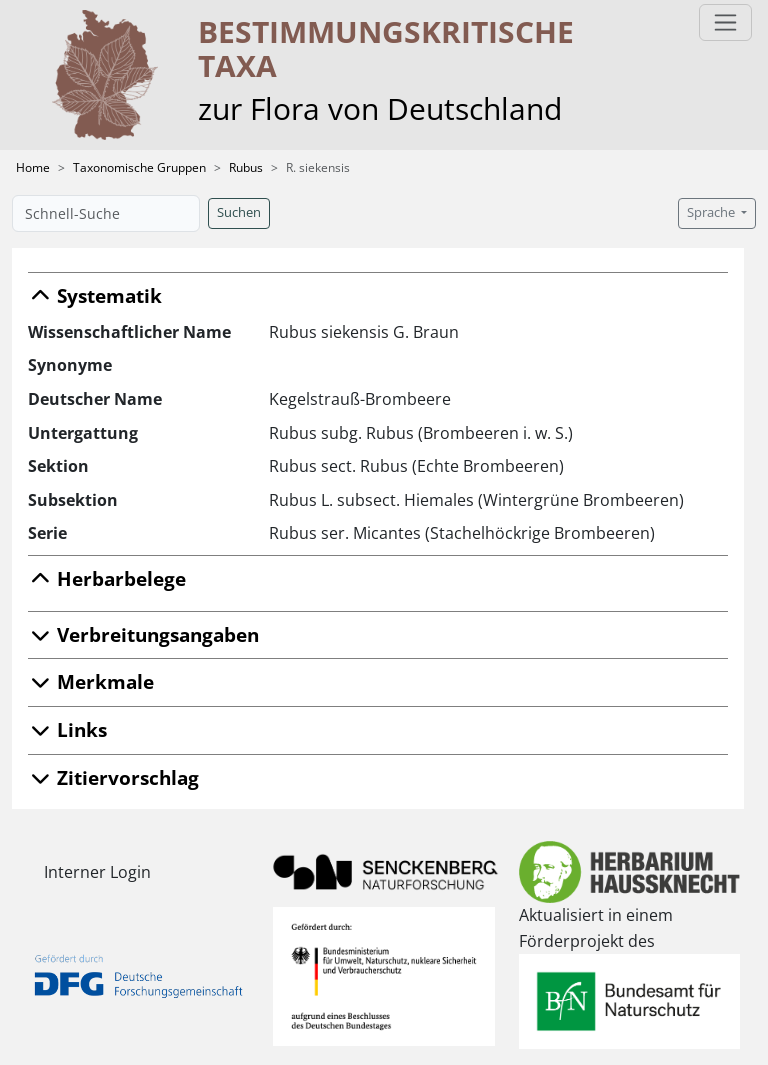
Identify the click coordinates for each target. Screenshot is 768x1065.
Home (33, 167)
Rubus (246, 167)
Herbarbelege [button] (107, 578)
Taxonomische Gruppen (139, 167)
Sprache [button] (712, 212)
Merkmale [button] (91, 681)
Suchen (239, 212)
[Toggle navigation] (725, 22)
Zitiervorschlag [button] (113, 777)
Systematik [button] (95, 295)
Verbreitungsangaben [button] (143, 634)
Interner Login (97, 872)
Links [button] (67, 729)
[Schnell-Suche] (106, 213)
